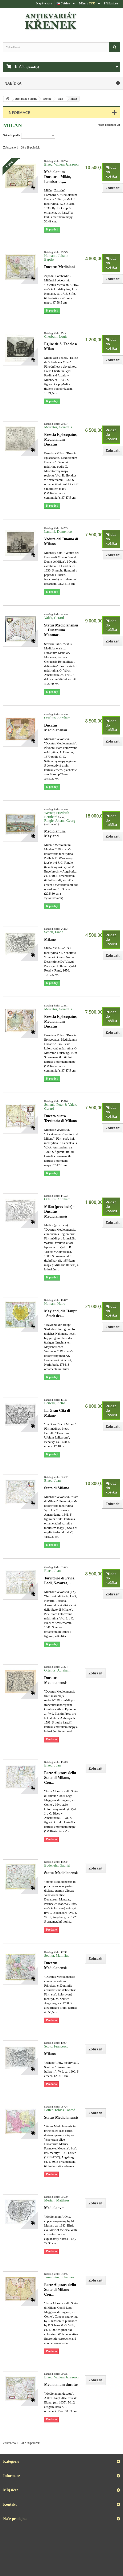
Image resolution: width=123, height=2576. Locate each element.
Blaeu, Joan (52, 1481)
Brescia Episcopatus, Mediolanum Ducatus (61, 439)
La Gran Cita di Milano (57, 1412)
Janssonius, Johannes (59, 2277)
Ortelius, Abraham (57, 718)
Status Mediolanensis (61, 1873)
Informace (18, 112)
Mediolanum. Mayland (55, 833)
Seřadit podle (11, 135)
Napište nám (44, 3)
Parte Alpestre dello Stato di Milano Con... (60, 2289)
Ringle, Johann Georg (59, 821)
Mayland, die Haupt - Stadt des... (60, 1313)
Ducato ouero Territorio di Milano (60, 1118)
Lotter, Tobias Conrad (59, 2110)
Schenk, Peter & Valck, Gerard (60, 1107)
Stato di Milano (56, 1488)
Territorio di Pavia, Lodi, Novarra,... (59, 1580)
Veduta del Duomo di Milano (61, 541)
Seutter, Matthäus (56, 1956)
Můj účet (10, 2490)
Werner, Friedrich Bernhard (56, 815)
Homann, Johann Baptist (56, 258)
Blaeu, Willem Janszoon (61, 164)
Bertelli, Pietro (54, 1403)
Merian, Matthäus (56, 2200)
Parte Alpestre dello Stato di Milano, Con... (60, 1778)
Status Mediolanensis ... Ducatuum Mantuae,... (61, 630)
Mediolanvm (54, 2208)
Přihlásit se (111, 3)
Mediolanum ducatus (61, 2384)
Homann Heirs (54, 1304)
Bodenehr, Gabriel (57, 1865)
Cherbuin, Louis (55, 337)
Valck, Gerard (54, 618)
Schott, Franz (53, 932)
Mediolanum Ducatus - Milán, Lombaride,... (57, 177)
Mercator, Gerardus (58, 427)
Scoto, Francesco (56, 2046)
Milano (50, 939)
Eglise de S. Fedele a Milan (60, 346)
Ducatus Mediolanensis (55, 727)
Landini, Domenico (58, 532)
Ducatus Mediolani (59, 267)
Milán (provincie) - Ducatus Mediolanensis (59, 1211)
